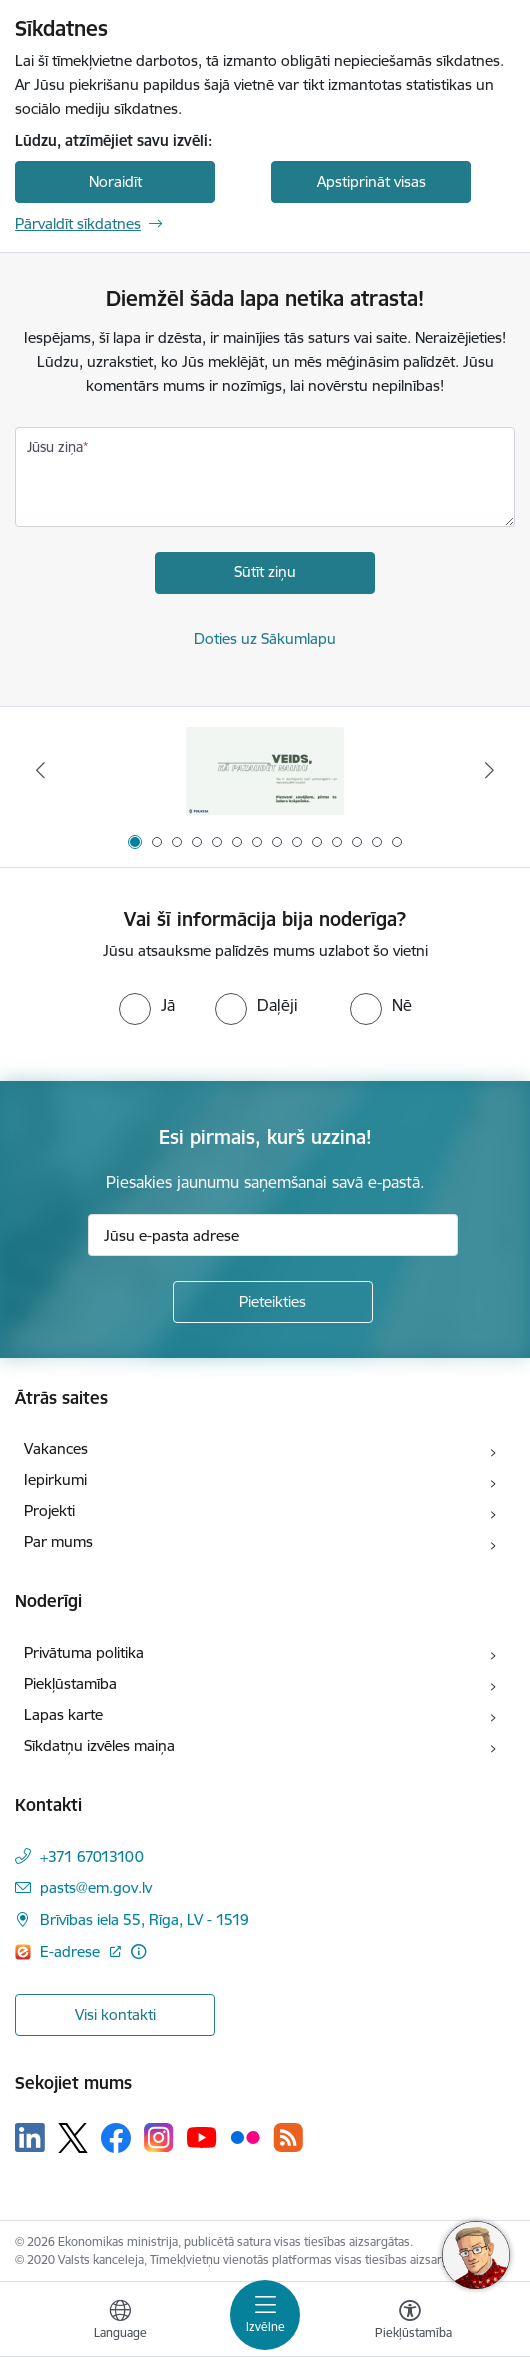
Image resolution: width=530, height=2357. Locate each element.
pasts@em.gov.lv (96, 1887)
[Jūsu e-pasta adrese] (273, 1235)
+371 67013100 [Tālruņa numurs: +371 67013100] (92, 1856)
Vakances (56, 1448)
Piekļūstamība (70, 1683)
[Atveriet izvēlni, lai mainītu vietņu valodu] (120, 2322)
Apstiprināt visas (371, 181)
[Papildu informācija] (138, 1951)
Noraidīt (115, 181)
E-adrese (72, 1951)
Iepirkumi (55, 1479)
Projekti (49, 1510)
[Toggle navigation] (265, 2315)
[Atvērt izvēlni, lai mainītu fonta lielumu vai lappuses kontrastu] (410, 2322)
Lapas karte (63, 1714)
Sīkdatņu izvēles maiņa (99, 1745)
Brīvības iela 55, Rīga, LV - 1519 (144, 1919)
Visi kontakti (115, 2014)
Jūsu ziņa (55, 447)
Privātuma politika (84, 1652)
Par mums (58, 1541)
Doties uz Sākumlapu (265, 638)
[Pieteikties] (273, 1302)
